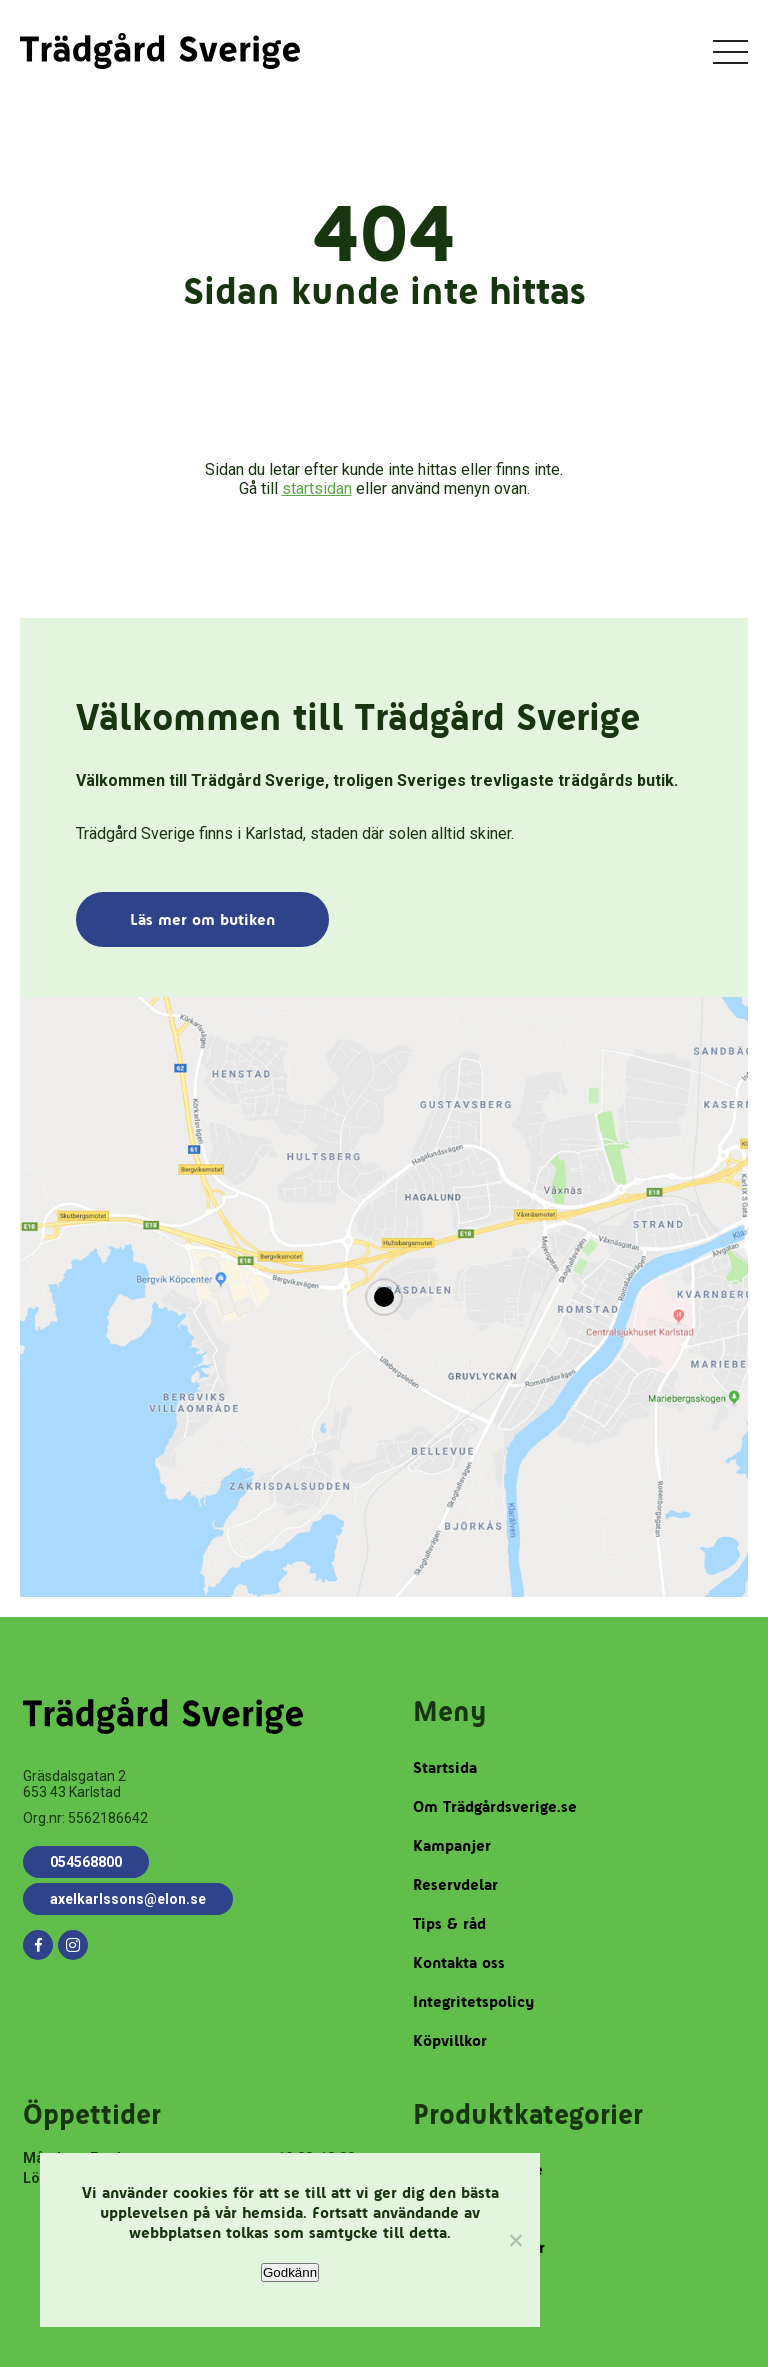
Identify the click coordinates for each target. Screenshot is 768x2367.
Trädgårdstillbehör (479, 2247)
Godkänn (290, 2272)
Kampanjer (452, 1845)
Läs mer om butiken (202, 919)
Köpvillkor (450, 2040)
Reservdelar (455, 1884)
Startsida (445, 1767)
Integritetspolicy (473, 2001)
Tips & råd (449, 1923)
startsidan (317, 488)
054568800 (86, 1862)
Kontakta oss (459, 1962)
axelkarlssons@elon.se (128, 1899)
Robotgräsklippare (478, 2169)
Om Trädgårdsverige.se (495, 1806)
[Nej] (515, 2240)
